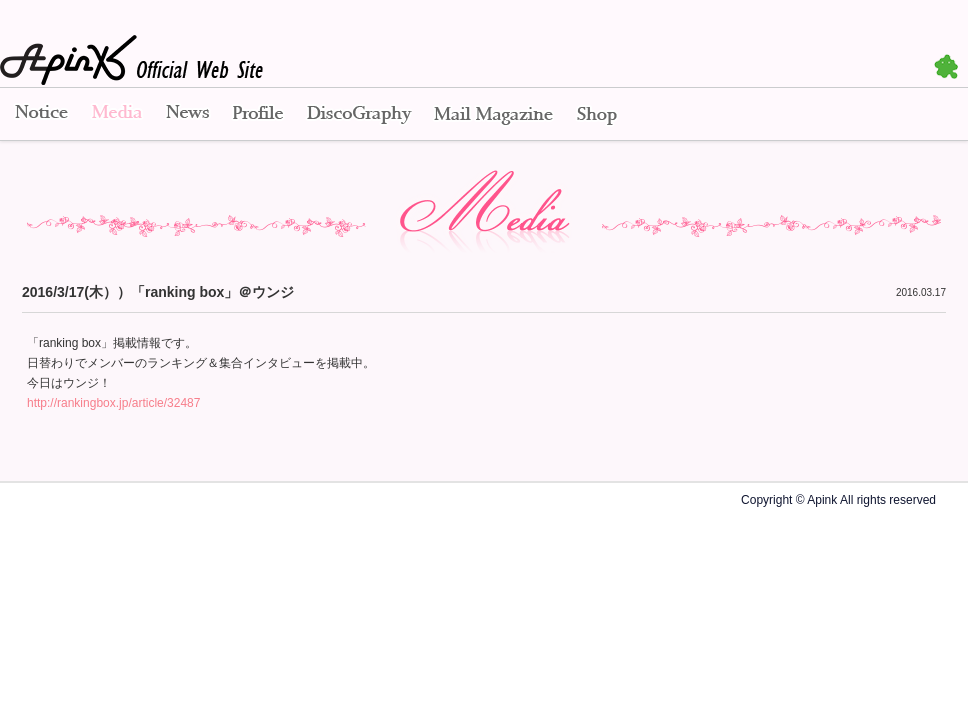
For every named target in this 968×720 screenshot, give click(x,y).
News (187, 115)
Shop (597, 115)
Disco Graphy (358, 115)
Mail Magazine (493, 115)
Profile (258, 115)
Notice (40, 115)
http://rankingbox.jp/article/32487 (113, 403)
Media (117, 115)
